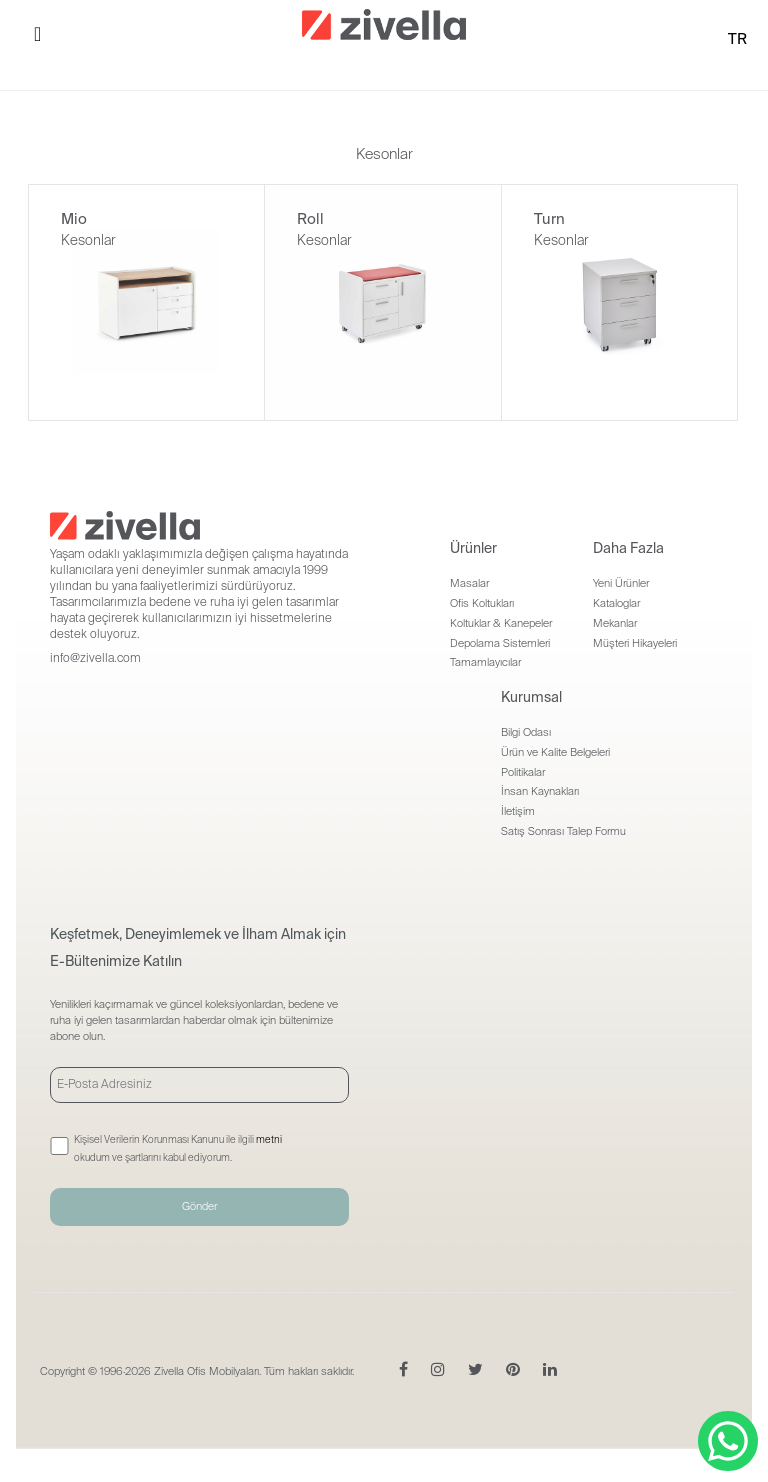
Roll (310, 219)
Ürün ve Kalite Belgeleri (555, 752)
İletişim (518, 811)
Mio (74, 219)
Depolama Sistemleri (500, 643)
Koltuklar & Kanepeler (501, 623)
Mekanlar (615, 623)
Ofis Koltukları (482, 603)
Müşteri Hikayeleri (635, 643)
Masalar (469, 583)
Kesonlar (88, 240)
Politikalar (523, 772)
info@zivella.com (95, 658)
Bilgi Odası (526, 732)
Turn (549, 219)
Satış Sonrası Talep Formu (563, 831)
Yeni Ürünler (621, 583)
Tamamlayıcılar (485, 662)
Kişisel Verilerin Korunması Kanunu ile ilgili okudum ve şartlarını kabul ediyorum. (178, 1148)
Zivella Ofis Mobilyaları (206, 1371)
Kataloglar (616, 603)
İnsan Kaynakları (540, 791)
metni (269, 1139)
